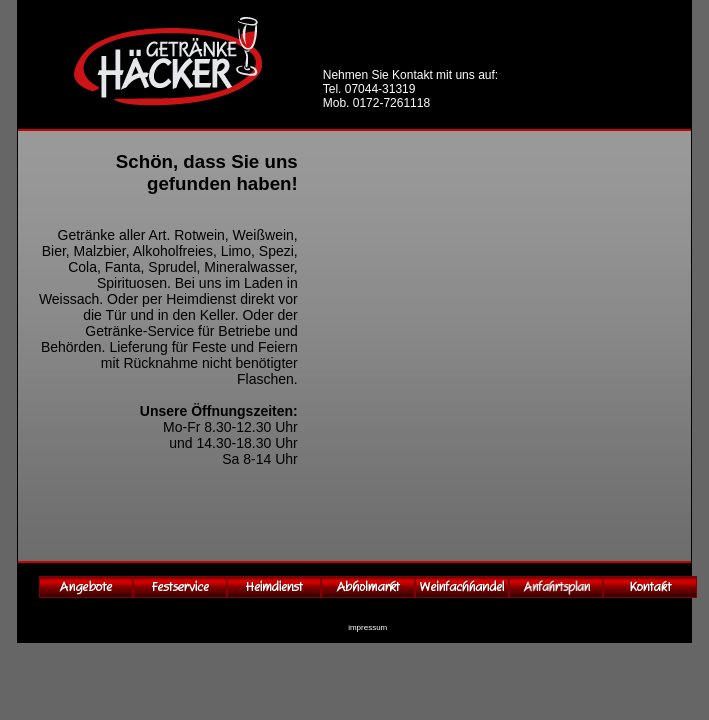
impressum (367, 627)
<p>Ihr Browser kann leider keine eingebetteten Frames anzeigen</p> (505, 351)
